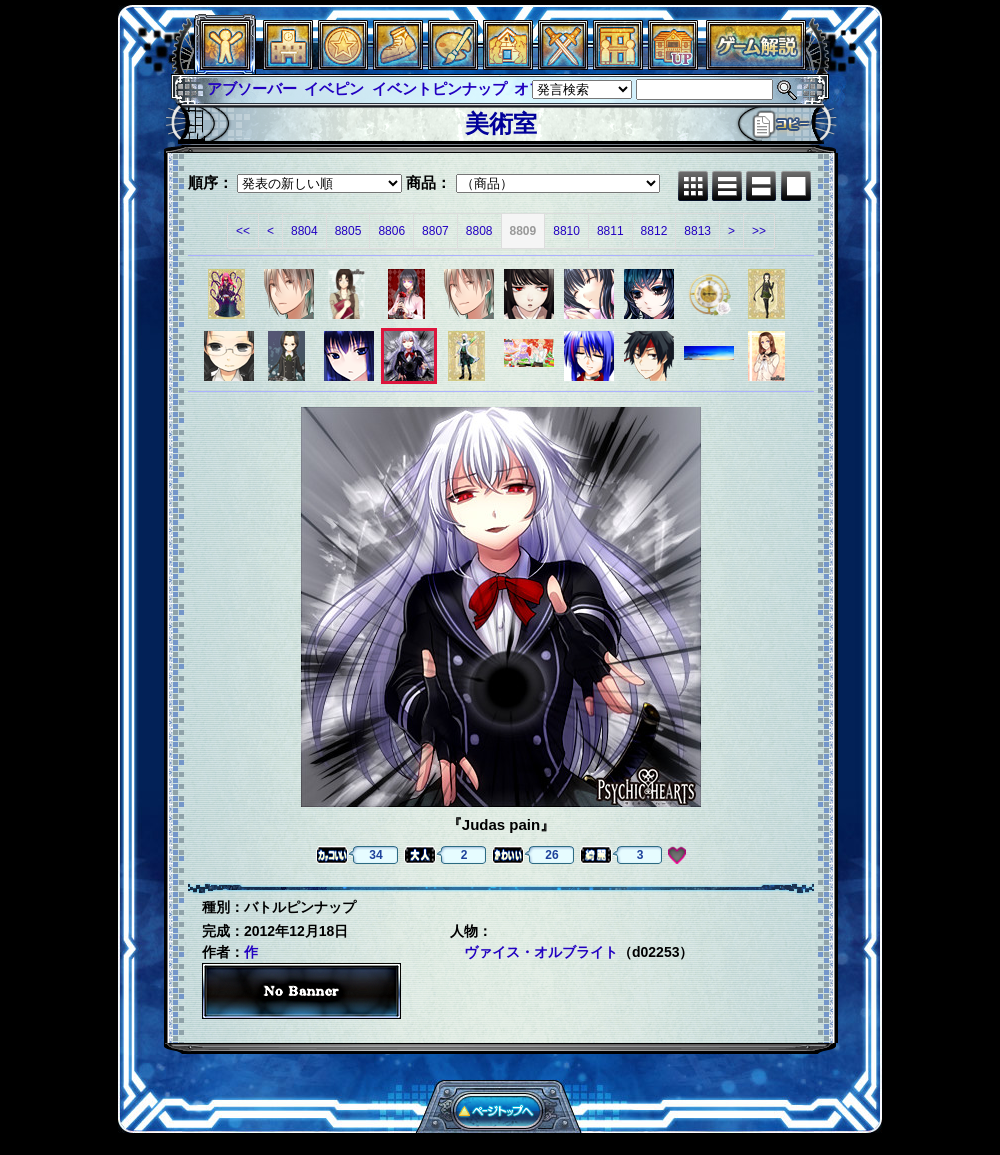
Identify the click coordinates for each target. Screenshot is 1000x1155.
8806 (391, 231)
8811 (610, 231)
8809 (523, 231)
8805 (348, 231)
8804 (304, 231)
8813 (697, 231)
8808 (479, 231)
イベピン (334, 88)
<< (243, 231)
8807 (435, 231)
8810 (566, 231)
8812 (654, 231)
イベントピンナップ (439, 88)
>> (759, 231)
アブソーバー (252, 88)
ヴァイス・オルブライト (541, 952)
